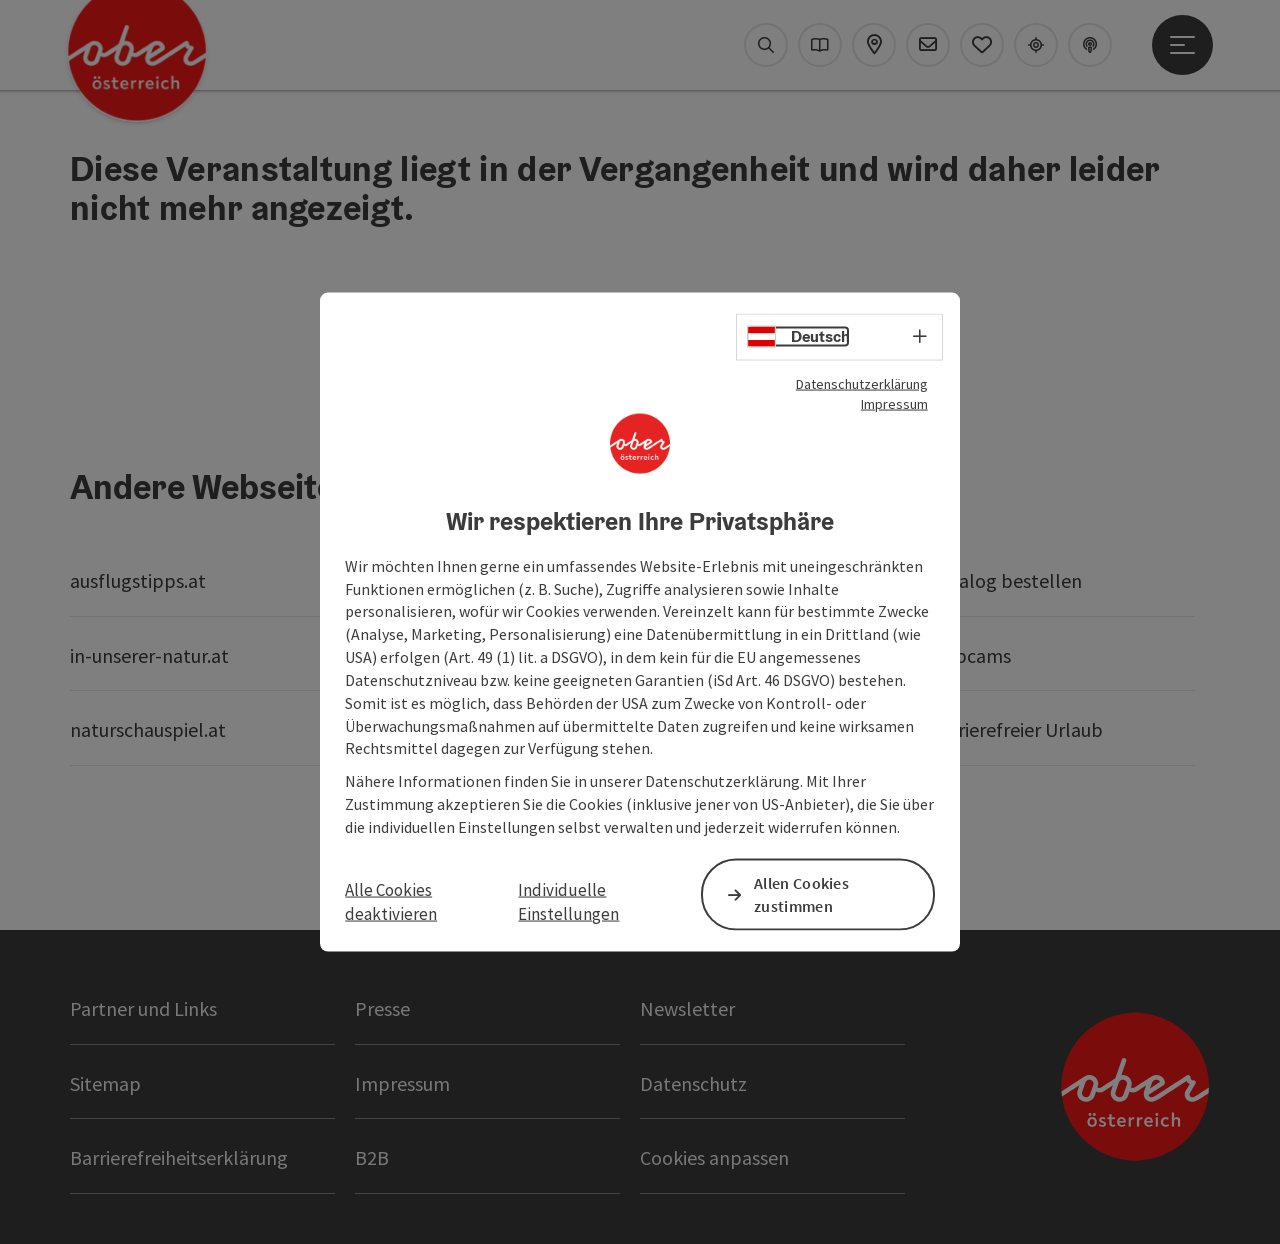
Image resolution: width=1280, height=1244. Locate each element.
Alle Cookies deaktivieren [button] (391, 902)
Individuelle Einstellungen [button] (568, 902)
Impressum (894, 404)
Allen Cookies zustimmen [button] (801, 894)
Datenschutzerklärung (862, 384)
